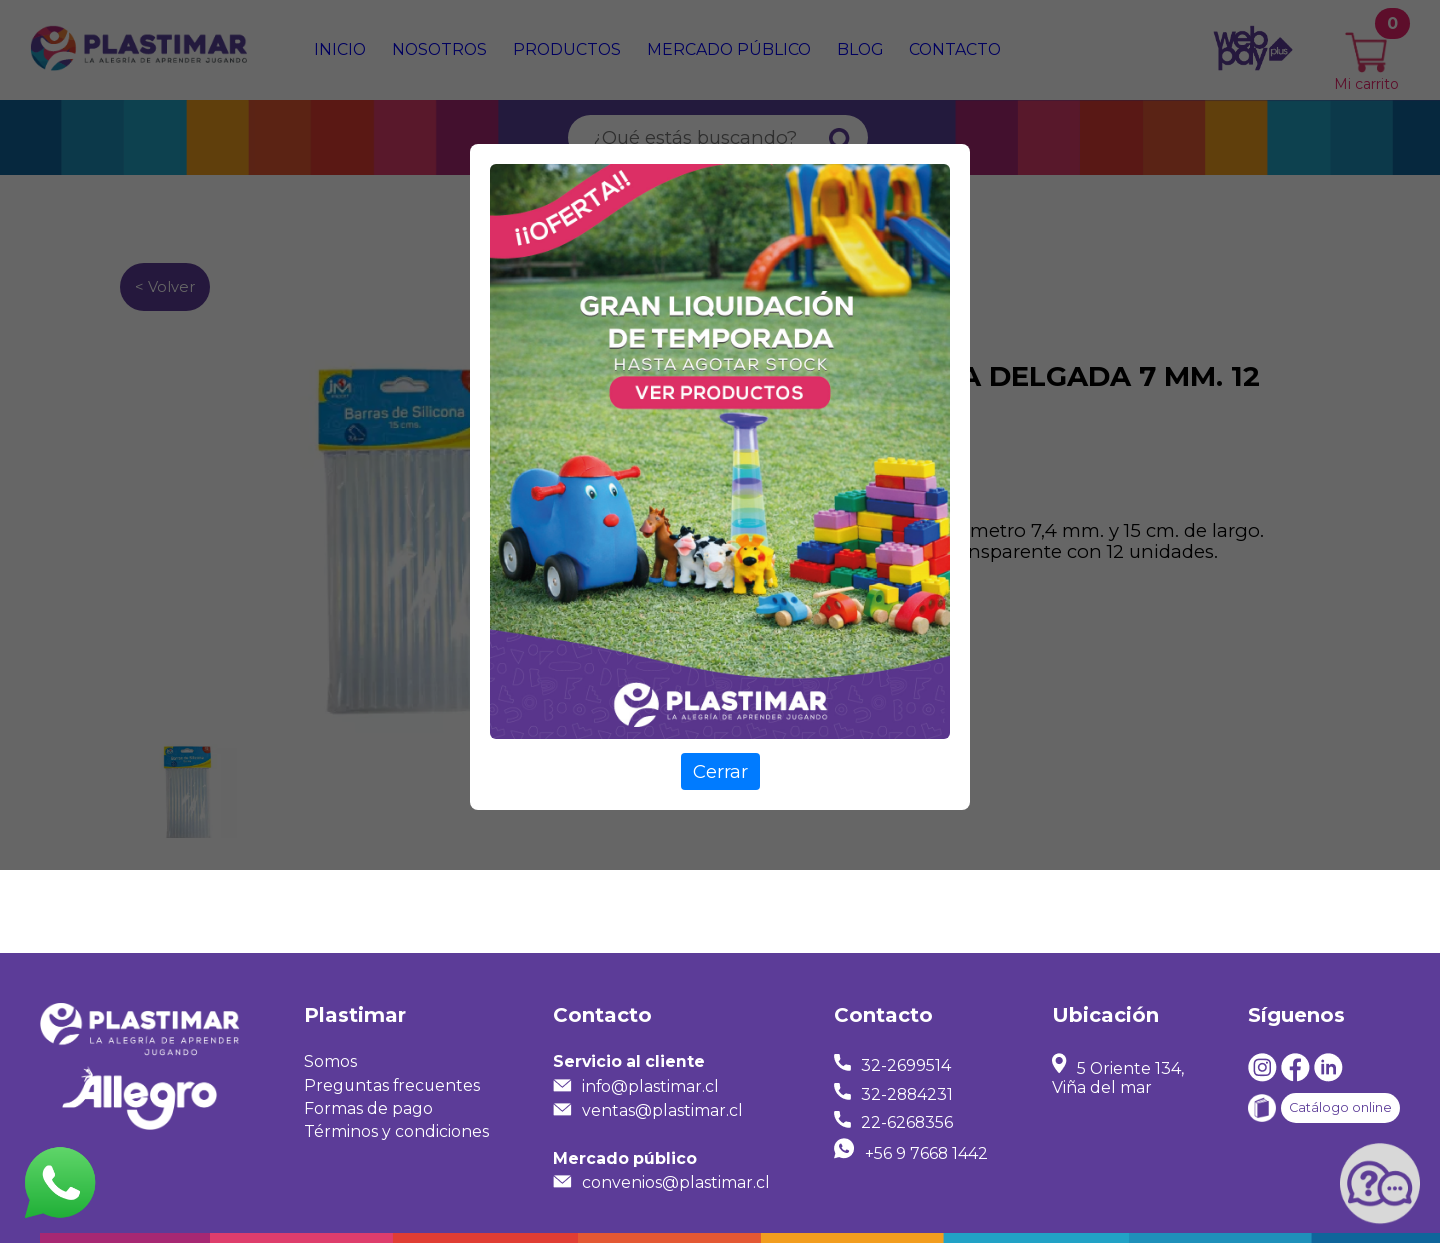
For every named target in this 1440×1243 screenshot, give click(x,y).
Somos (330, 1061)
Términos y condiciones (396, 1131)
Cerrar (720, 771)
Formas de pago (368, 1108)
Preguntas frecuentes (392, 1085)
